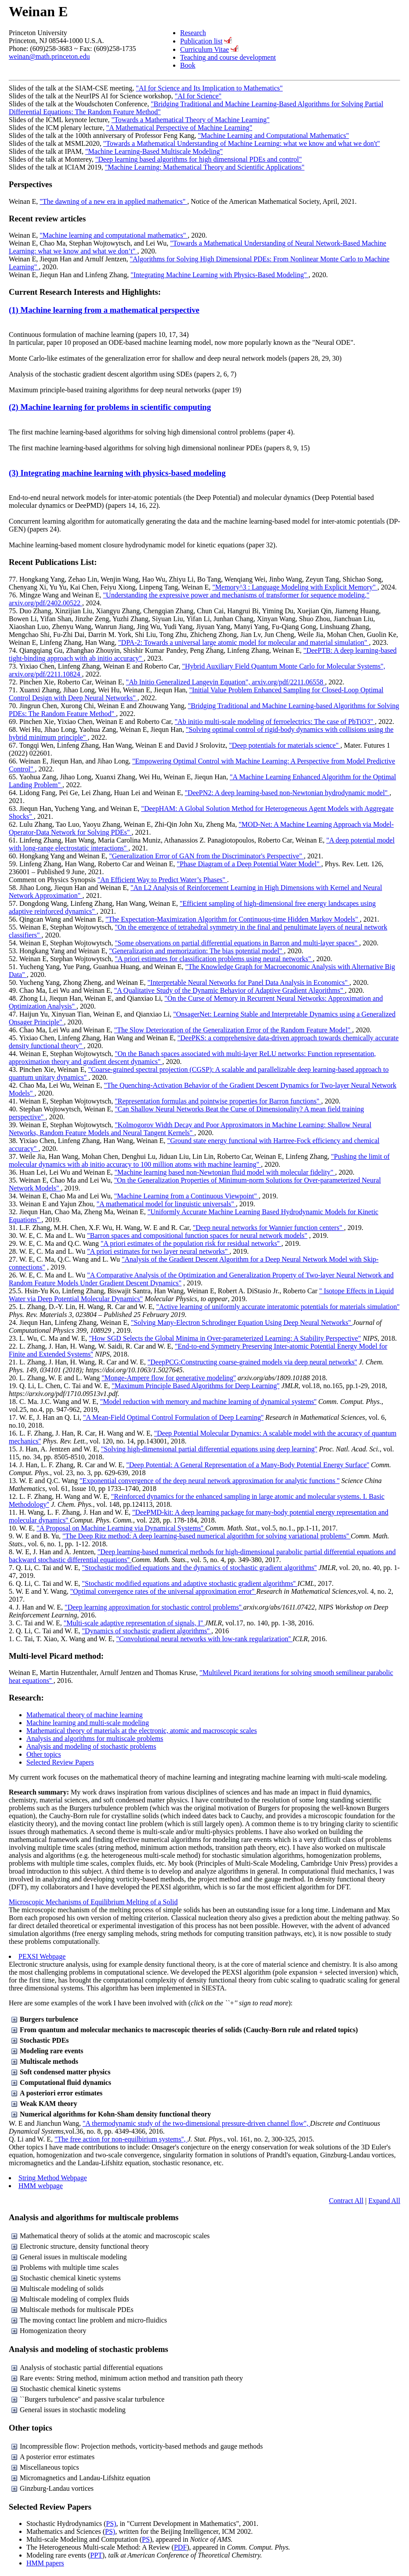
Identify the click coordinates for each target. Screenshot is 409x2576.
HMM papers (45, 2563)
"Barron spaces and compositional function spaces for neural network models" (197, 1235)
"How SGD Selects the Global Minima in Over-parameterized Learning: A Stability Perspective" (225, 1338)
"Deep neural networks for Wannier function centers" (268, 1227)
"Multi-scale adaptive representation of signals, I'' (134, 1623)
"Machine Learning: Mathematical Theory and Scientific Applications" (204, 167)
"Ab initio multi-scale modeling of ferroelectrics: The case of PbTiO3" (275, 721)
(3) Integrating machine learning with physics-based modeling (117, 473)
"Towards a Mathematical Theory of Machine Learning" (191, 119)
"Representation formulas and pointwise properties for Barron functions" (218, 1101)
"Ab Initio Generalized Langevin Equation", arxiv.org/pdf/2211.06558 (225, 682)
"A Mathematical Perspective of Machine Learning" (179, 127)
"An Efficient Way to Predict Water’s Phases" (162, 879)
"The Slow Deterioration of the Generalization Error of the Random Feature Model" (233, 1030)
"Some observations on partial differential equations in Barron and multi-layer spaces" (237, 943)
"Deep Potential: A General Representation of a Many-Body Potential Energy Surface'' (247, 1465)
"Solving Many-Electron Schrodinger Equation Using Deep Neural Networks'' (242, 1322)
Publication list (201, 41)
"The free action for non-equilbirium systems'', (120, 2139)
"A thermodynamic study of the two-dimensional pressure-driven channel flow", (196, 2123)
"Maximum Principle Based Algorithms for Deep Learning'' (195, 1385)
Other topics (43, 1754)
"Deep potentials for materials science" (284, 745)
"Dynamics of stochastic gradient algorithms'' (146, 1631)
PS (146, 2539)
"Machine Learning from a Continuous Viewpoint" (186, 1196)
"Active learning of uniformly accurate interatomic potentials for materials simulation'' (277, 1306)
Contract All (346, 2200)
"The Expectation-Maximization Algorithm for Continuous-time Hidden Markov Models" (232, 919)
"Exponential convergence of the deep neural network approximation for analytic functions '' (210, 1480)
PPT (96, 2555)
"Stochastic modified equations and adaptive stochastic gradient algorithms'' (189, 1583)
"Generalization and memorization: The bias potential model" (196, 951)
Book (187, 65)
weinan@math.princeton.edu (49, 56)
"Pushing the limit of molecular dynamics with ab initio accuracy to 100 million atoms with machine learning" (199, 1160)
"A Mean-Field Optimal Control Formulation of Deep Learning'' (173, 1417)
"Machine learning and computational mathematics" (114, 235)
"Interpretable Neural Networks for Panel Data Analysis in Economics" (249, 982)
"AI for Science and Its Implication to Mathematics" (209, 88)
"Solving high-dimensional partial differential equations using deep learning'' (209, 1449)
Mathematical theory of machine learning (84, 1715)
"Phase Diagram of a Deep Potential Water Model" (249, 864)
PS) (111, 2523)
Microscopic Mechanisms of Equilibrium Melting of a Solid (93, 1902)
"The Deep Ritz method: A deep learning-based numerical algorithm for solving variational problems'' (206, 1536)
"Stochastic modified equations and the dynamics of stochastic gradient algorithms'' (199, 1567)
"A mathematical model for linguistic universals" (166, 1204)
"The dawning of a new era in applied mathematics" (113, 201)
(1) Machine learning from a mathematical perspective (104, 310)
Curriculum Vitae (204, 49)
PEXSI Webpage (41, 1956)
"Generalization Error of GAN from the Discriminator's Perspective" (206, 856)
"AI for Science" (198, 96)
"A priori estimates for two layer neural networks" (158, 1251)
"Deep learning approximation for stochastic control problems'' (154, 1607)
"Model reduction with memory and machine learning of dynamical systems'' (208, 1401)
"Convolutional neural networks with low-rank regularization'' (204, 1639)
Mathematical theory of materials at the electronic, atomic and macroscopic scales (141, 1730)
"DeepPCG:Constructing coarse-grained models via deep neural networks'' (252, 1362)
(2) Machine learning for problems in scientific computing (110, 407)
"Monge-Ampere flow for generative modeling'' (168, 1378)
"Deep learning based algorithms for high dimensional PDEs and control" (198, 159)
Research (193, 32)
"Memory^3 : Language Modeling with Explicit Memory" (294, 587)
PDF (180, 2547)
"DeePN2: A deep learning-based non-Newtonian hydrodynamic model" (287, 792)
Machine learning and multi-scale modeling (87, 1722)
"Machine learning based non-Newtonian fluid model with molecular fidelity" (225, 1172)
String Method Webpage (52, 2178)
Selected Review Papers (60, 1762)
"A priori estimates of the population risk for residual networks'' (191, 1243)
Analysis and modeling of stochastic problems (91, 1746)
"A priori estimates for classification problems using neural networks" (214, 958)
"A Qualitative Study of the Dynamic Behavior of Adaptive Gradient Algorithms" (229, 990)
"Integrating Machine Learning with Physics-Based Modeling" (219, 275)
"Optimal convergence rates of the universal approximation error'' (163, 1591)
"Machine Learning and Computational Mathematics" (273, 135)
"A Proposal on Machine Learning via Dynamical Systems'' (120, 1528)
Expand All (384, 2200)
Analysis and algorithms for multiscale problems (94, 1738)
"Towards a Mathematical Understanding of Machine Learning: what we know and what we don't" (241, 143)
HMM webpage (40, 2185)
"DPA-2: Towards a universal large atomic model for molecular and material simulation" (243, 642)
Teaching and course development (228, 57)
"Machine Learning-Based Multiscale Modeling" (154, 151)
